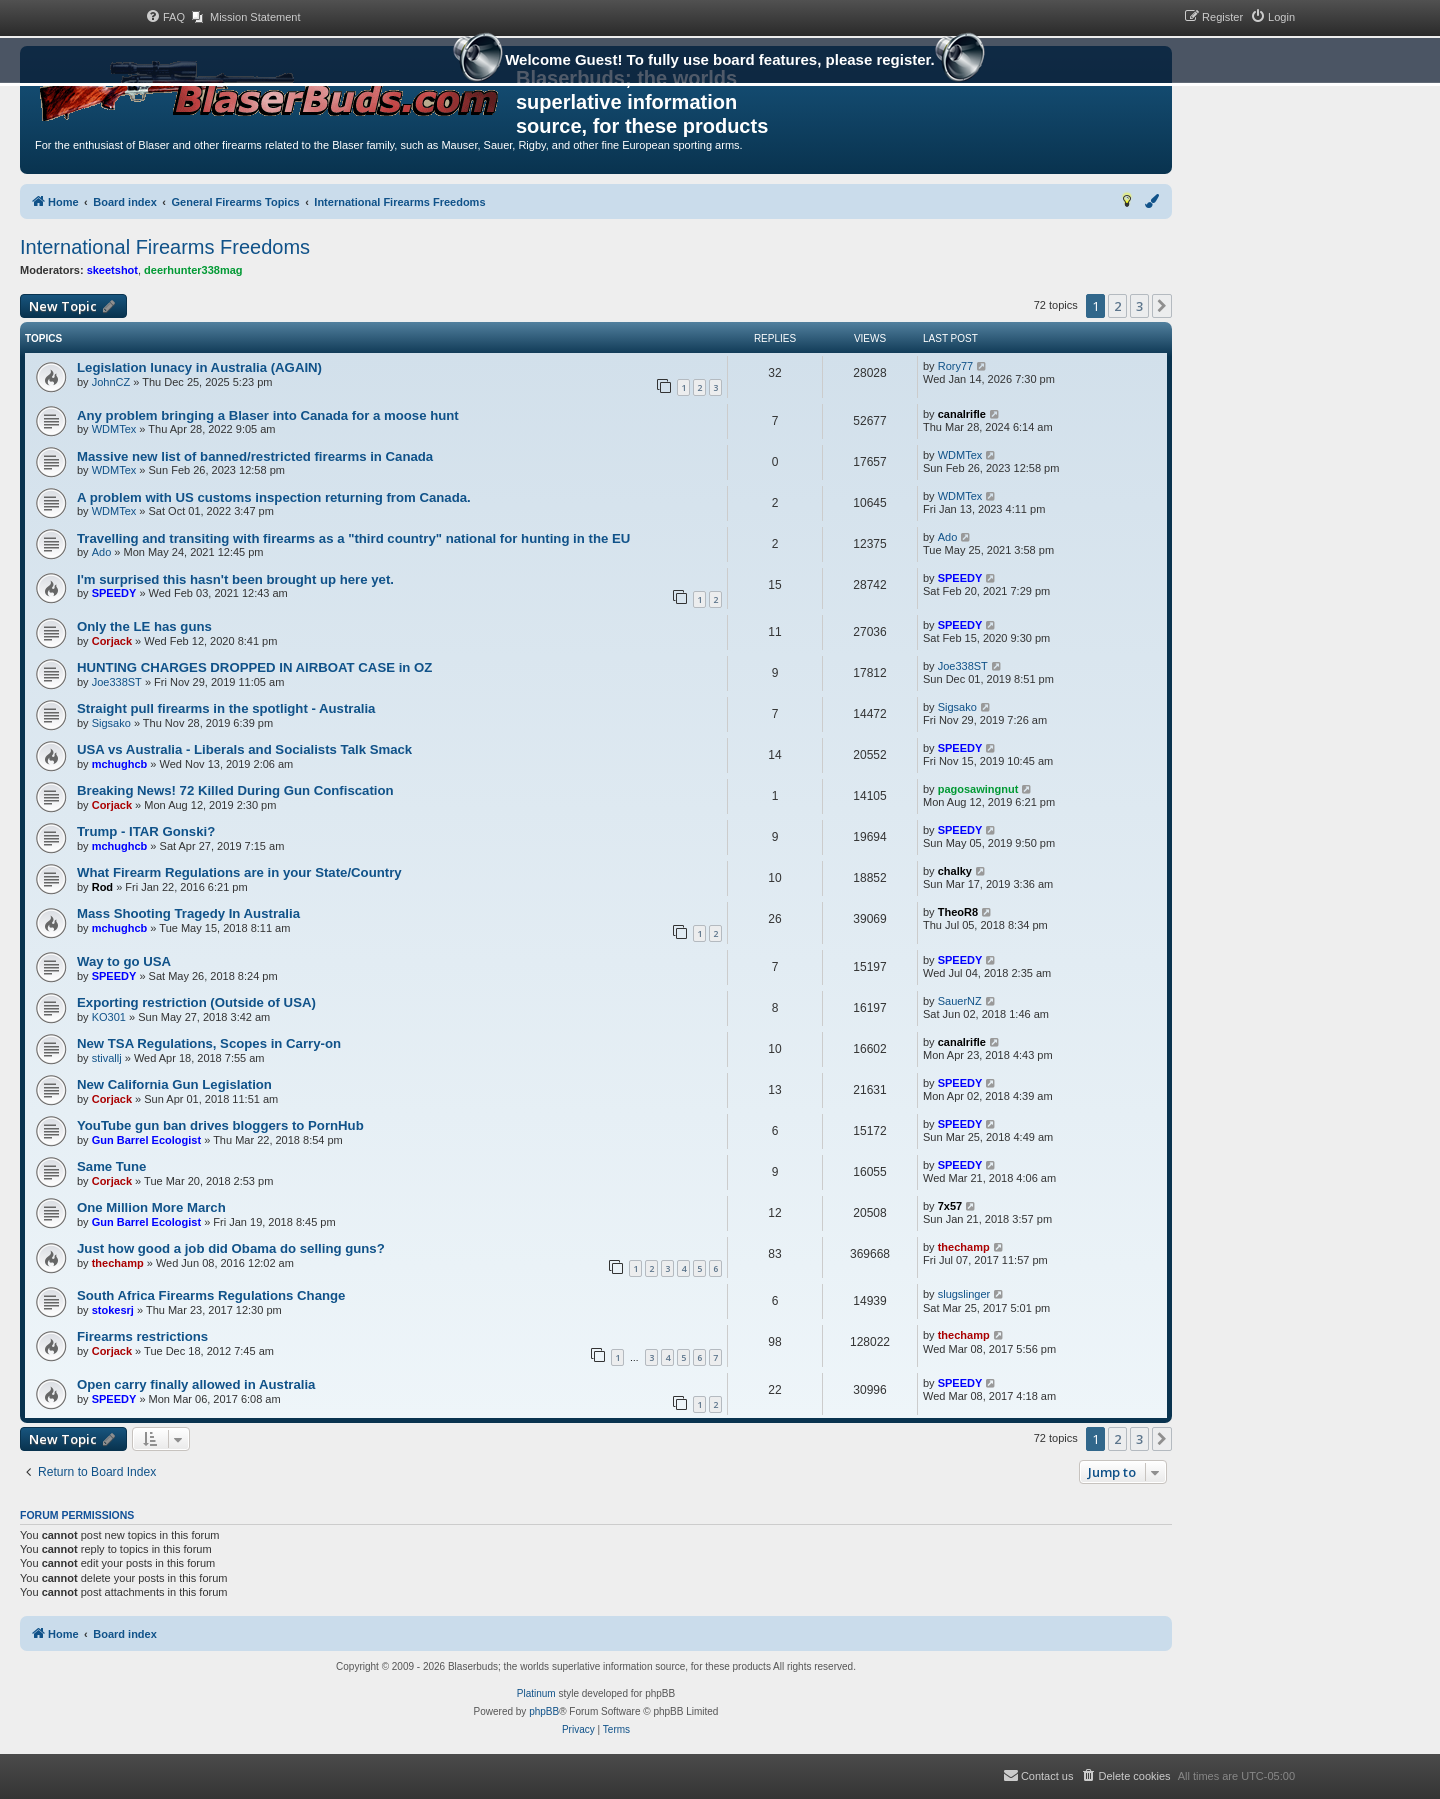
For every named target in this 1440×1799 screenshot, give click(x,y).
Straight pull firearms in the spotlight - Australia (226, 708)
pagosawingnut (978, 789)
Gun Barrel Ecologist (146, 1140)
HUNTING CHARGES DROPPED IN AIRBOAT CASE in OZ (254, 667)
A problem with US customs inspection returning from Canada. (274, 497)
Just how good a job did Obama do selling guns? (231, 1248)
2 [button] (1117, 306)
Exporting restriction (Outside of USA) (196, 1002)
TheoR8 (958, 912)
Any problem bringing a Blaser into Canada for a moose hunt (268, 415)
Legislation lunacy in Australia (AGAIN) (199, 367)
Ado (102, 552)
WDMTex (114, 429)
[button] (1162, 306)
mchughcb (120, 764)
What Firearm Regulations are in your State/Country (239, 872)
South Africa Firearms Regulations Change (211, 1295)
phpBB (544, 1711)
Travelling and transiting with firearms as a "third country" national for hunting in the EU (353, 538)
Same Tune (111, 1166)
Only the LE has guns (144, 626)
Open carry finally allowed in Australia (196, 1384)
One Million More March (151, 1207)
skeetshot (112, 270)
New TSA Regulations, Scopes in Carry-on (209, 1043)
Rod (102, 887)
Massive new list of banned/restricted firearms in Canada (255, 456)
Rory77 (955, 366)
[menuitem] (165, 17)
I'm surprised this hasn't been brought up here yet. (235, 579)
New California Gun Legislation (174, 1084)
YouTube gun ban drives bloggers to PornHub (220, 1125)
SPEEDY (114, 593)
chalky (955, 871)
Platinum (536, 1693)
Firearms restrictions (142, 1336)
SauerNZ (960, 1001)
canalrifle (962, 414)
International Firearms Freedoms (165, 247)
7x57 (950, 1206)
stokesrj (113, 1310)
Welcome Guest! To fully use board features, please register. (720, 62)
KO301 (109, 1017)
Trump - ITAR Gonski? (146, 831)
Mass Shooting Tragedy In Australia (188, 913)
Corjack (112, 641)
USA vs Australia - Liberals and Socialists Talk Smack (244, 749)
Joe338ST (117, 682)
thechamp (118, 1263)
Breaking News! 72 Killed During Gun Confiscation (235, 790)
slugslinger (964, 1294)
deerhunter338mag (193, 270)
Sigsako (111, 723)
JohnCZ (111, 382)
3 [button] (1139, 306)
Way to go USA (124, 961)
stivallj (107, 1058)
